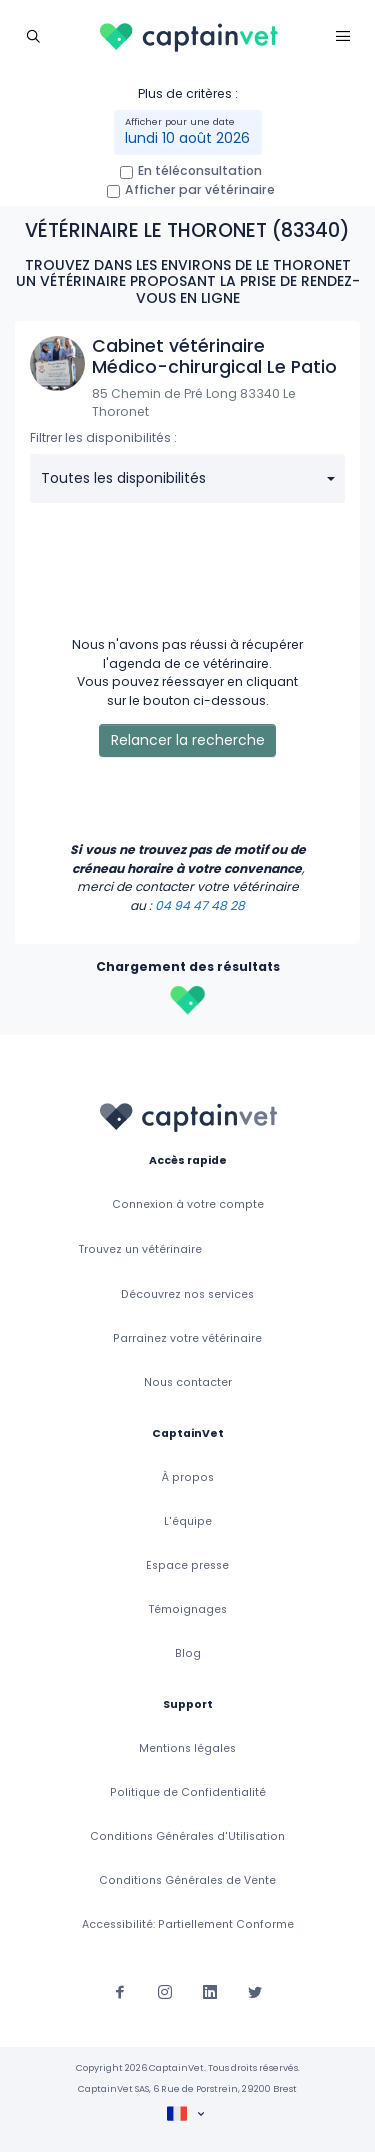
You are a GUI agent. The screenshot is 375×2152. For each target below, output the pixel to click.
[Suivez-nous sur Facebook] (120, 1990)
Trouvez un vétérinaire (140, 1249)
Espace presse (187, 1565)
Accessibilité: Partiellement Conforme (188, 1924)
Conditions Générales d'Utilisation (187, 1836)
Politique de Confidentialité (188, 1792)
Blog (188, 1653)
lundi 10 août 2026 (187, 138)
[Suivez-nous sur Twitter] (255, 1990)
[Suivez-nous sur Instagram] (165, 1990)
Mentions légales (187, 1748)
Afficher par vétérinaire (200, 189)
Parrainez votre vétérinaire (187, 1338)
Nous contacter (188, 1382)
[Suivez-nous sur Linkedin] (210, 1990)
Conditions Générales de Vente (187, 1880)
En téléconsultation (200, 170)
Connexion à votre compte (188, 1204)
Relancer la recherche (188, 740)
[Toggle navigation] (32, 35)
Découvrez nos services (187, 1294)
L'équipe (188, 1521)
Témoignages (188, 1609)
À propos (188, 1477)
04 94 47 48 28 (200, 905)
